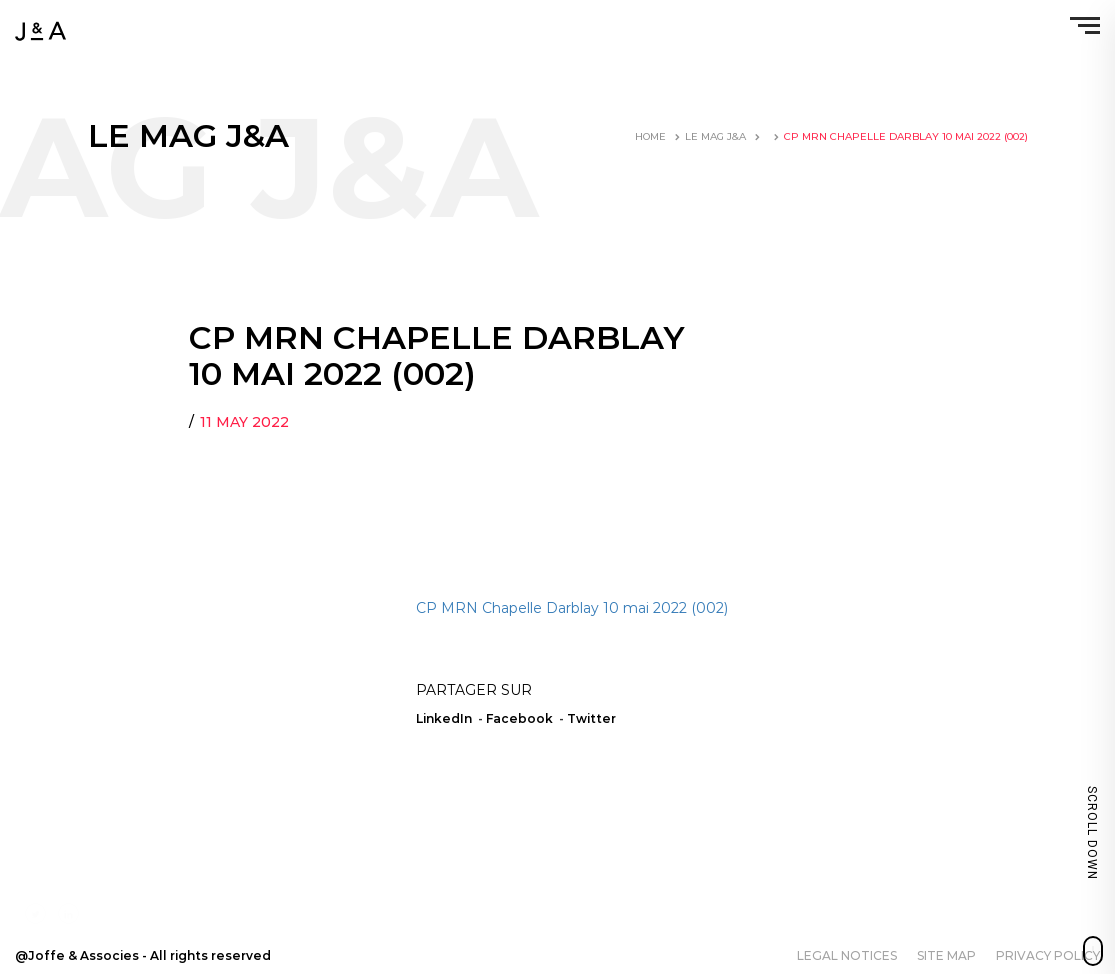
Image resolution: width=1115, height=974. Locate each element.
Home (650, 136)
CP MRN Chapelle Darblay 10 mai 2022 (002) (572, 608)
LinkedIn (444, 718)
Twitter (591, 718)
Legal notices (847, 955)
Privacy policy (1048, 955)
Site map (946, 955)
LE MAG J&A (715, 136)
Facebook (519, 718)
